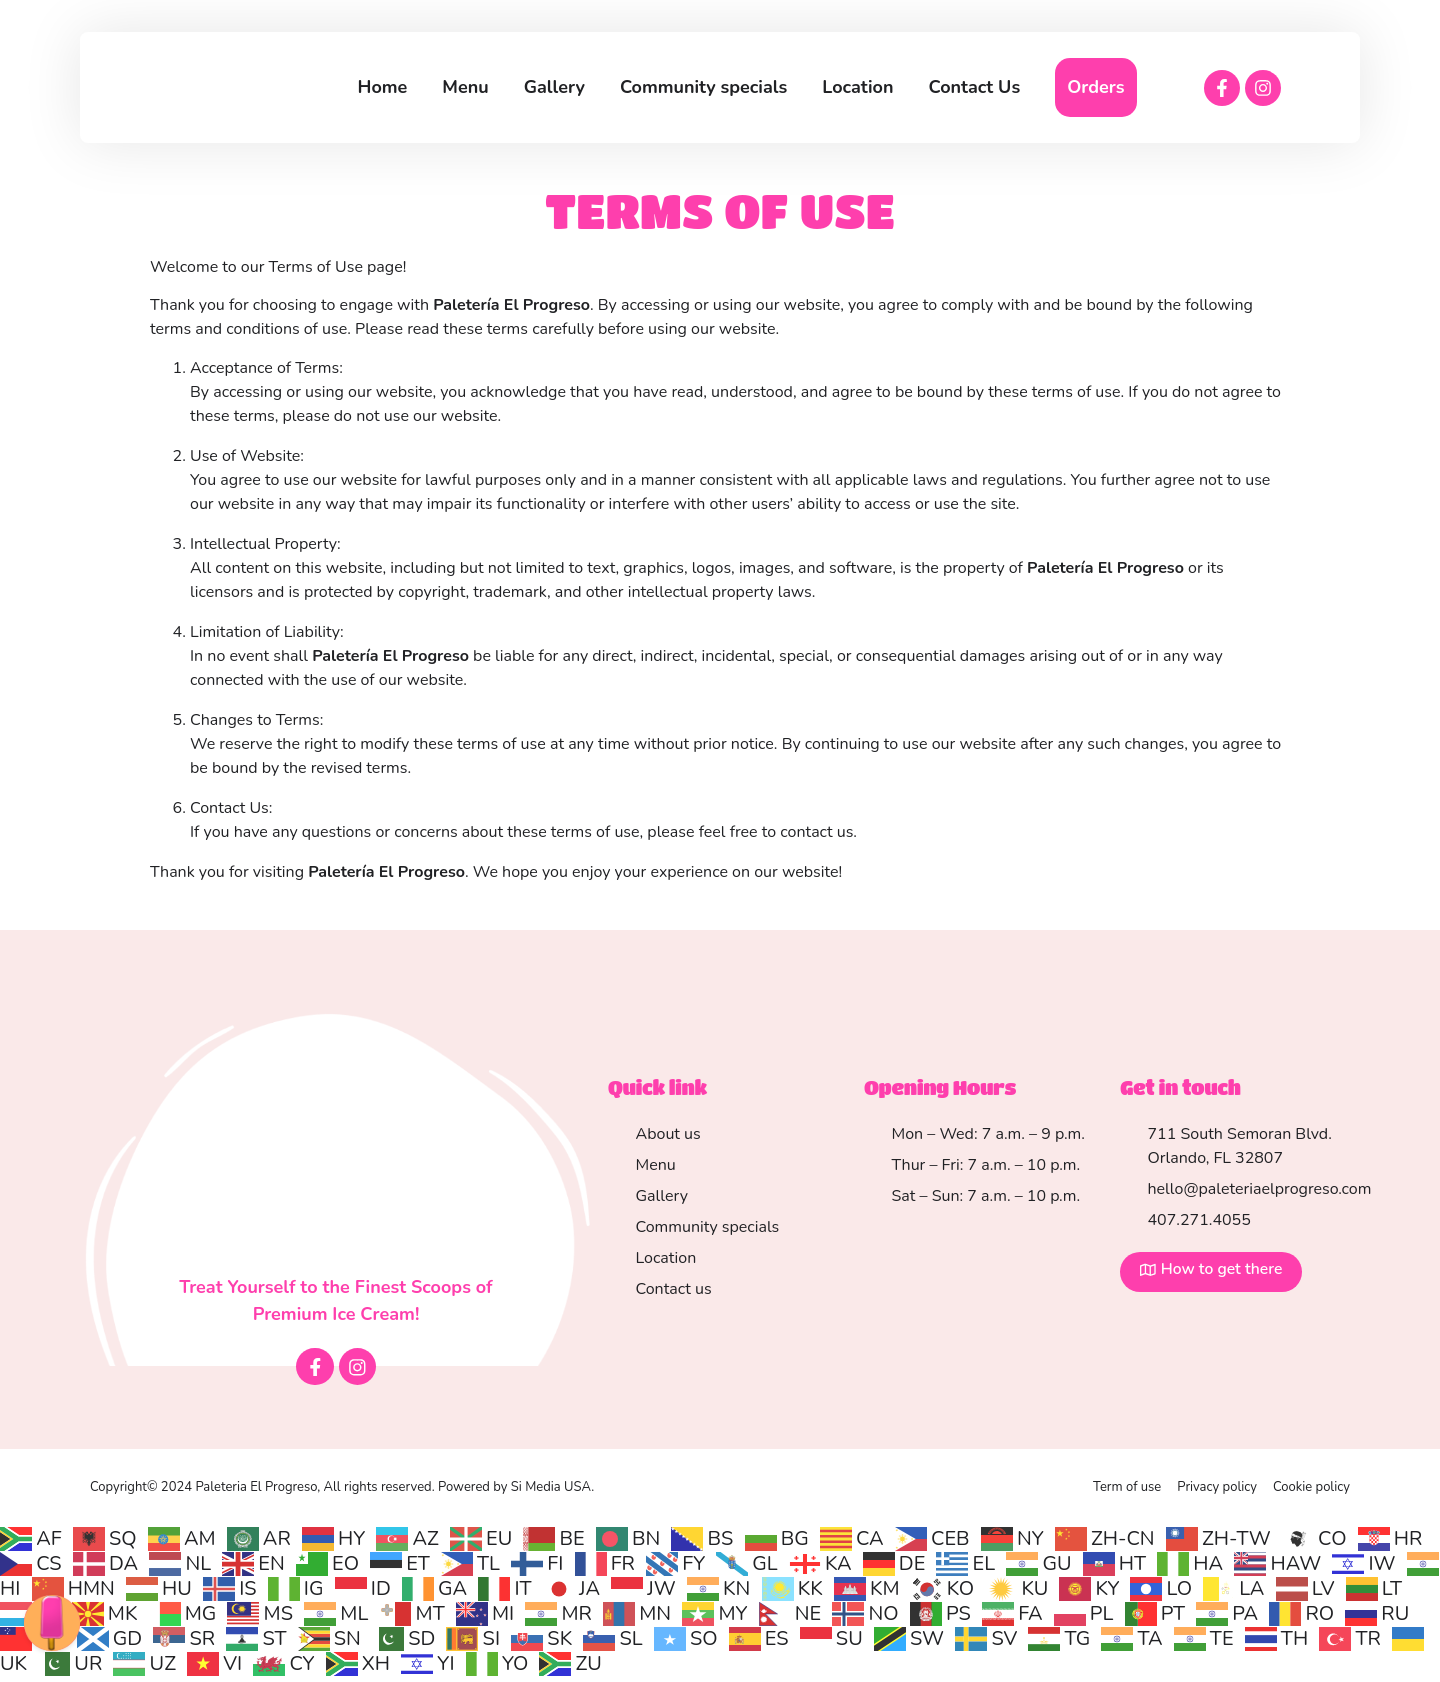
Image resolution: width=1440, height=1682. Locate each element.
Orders (1095, 87)
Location (857, 87)
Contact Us (975, 87)
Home (383, 87)
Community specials (703, 87)
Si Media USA (551, 1492)
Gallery (554, 87)
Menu (465, 87)
